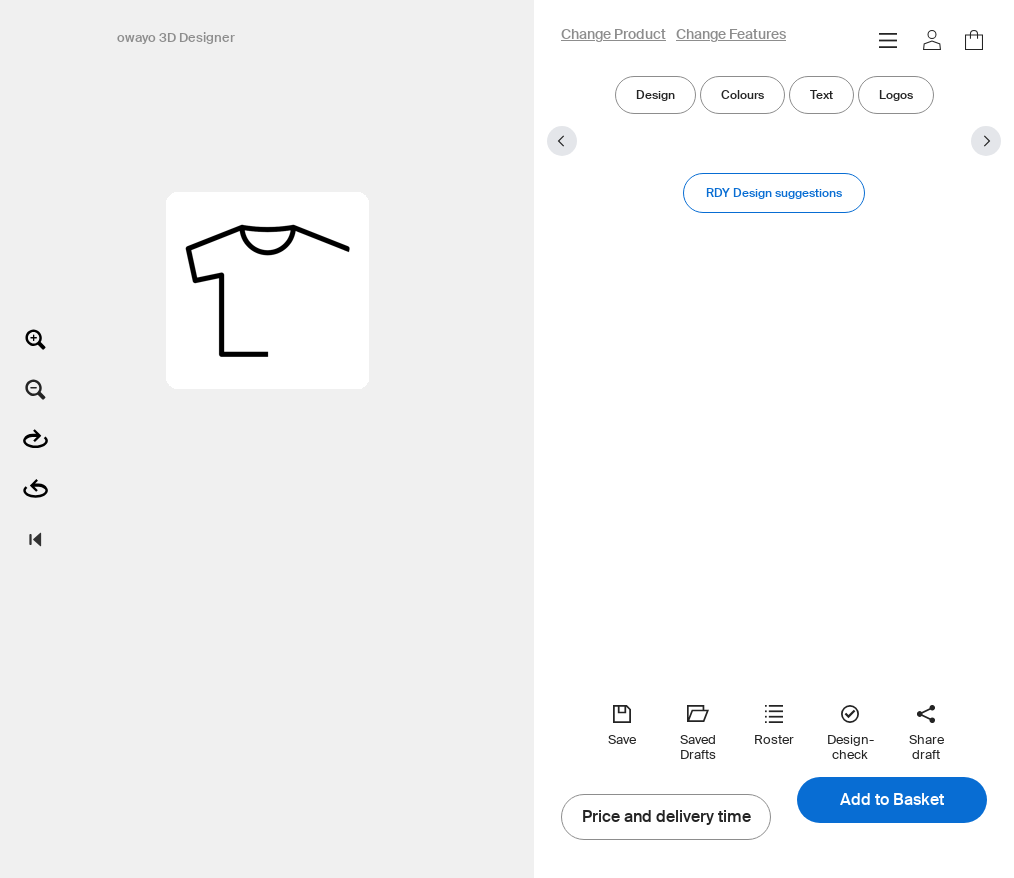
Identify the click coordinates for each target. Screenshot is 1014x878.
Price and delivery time (666, 817)
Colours (742, 94)
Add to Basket (892, 800)
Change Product (613, 35)
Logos (896, 94)
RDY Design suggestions (774, 192)
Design (655, 94)
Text (821, 94)
